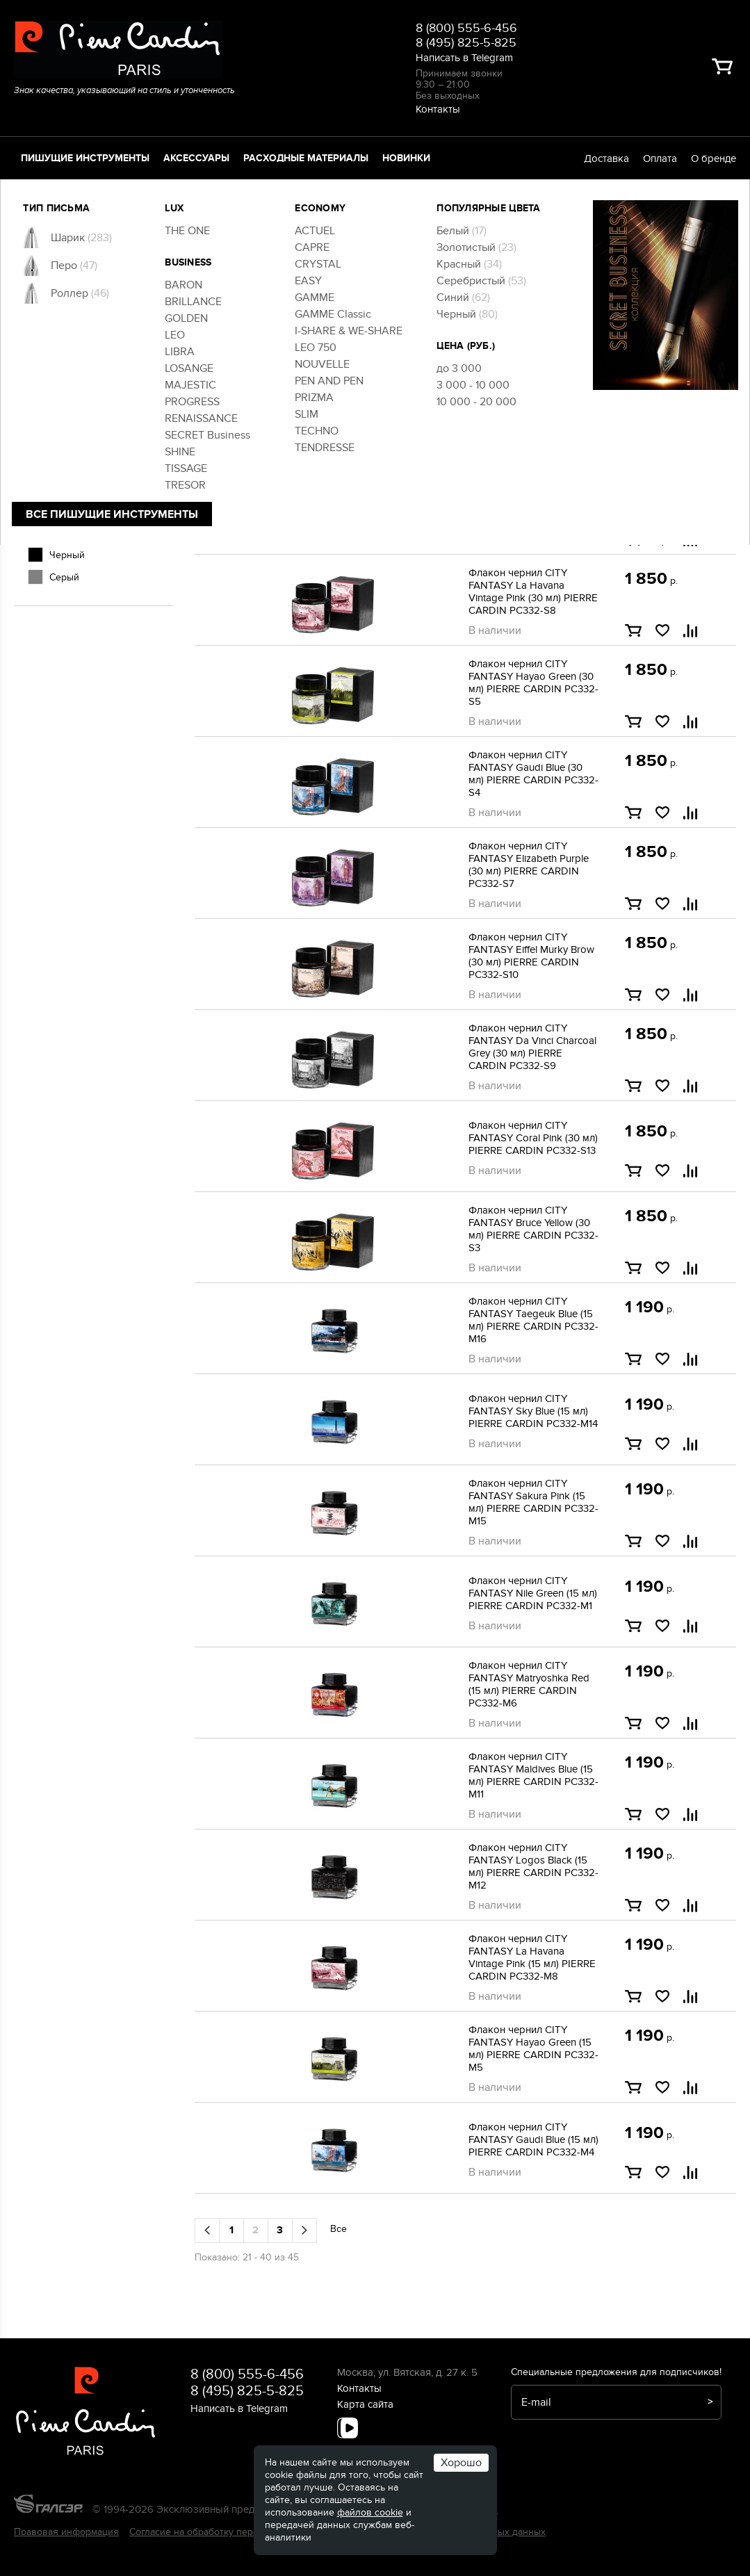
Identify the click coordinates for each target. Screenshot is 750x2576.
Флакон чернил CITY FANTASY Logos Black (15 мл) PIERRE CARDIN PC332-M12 (533, 1866)
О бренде (713, 158)
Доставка (606, 158)
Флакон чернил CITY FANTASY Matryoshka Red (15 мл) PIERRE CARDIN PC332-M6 (528, 1684)
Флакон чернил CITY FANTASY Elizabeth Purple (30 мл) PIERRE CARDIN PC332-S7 (528, 865)
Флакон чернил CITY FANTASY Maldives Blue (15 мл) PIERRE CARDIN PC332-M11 (533, 1775)
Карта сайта (365, 2404)
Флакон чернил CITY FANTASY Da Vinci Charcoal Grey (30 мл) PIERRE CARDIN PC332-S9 (532, 1047)
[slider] (33, 268)
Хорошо (461, 2463)
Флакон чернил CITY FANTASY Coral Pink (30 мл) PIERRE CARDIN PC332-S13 (533, 1138)
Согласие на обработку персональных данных (233, 2532)
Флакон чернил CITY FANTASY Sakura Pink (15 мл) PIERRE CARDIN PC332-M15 (533, 1502)
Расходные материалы (305, 158)
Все (338, 320)
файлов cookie (370, 2512)
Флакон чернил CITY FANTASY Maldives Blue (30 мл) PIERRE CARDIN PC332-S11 (533, 409)
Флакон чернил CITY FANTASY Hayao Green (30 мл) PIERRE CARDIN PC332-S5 (533, 683)
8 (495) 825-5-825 (466, 42)
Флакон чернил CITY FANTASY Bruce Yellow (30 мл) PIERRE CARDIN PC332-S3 (533, 1229)
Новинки (406, 158)
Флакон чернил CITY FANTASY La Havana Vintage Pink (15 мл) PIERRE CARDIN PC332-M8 (532, 1957)
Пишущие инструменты (85, 158)
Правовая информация (66, 2532)
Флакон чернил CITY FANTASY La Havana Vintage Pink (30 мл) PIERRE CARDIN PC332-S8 (533, 591)
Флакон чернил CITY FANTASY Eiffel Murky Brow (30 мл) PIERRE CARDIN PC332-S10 (531, 956)
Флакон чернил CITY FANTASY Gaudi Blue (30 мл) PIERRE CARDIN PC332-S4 (533, 774)
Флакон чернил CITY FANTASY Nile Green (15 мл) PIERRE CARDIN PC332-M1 (532, 1593)
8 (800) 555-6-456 (466, 28)
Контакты (438, 109)
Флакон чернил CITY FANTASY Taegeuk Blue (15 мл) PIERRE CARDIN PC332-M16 (533, 1320)
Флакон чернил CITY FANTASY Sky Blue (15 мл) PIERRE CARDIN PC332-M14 (533, 1411)
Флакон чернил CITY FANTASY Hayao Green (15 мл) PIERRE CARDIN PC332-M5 (533, 2048)
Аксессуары (196, 158)
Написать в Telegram (464, 57)
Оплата (660, 158)
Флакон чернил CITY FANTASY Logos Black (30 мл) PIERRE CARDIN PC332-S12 (533, 500)
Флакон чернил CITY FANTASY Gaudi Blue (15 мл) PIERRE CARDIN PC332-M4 (533, 2139)
